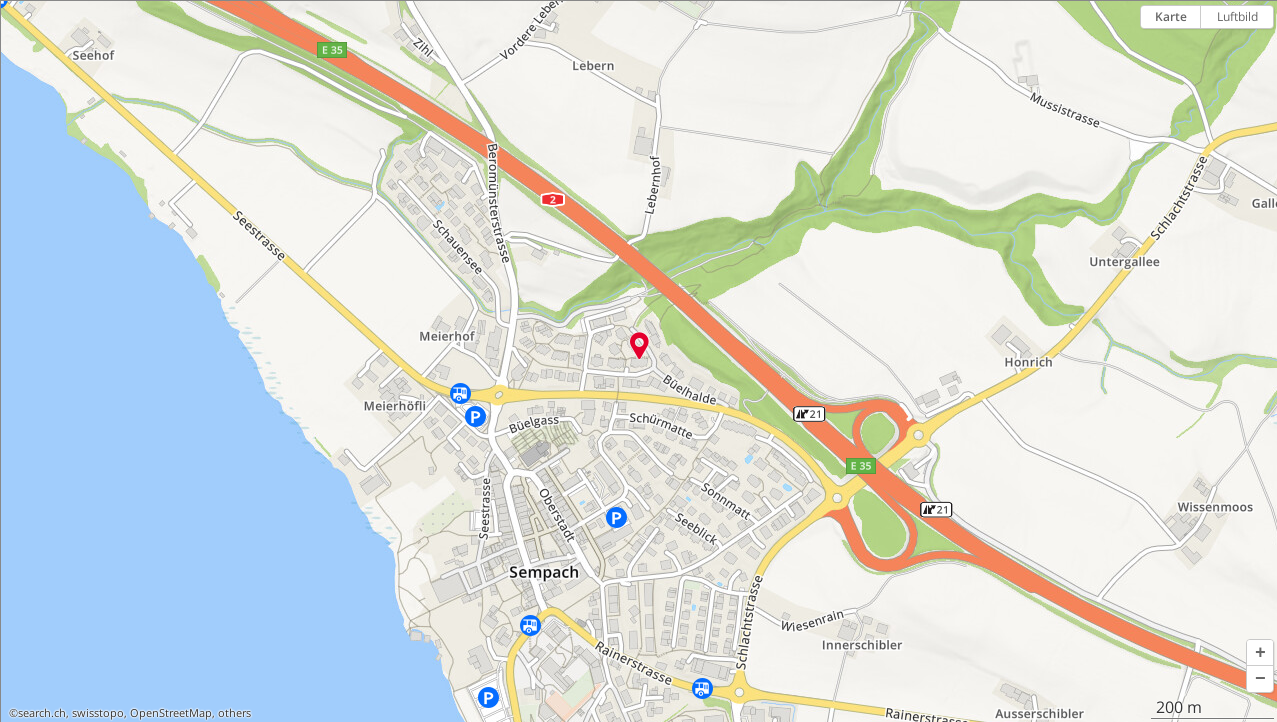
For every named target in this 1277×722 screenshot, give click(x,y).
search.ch (42, 713)
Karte (1171, 16)
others (234, 713)
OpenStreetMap (171, 713)
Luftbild (1237, 16)
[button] (1260, 653)
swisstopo (98, 713)
